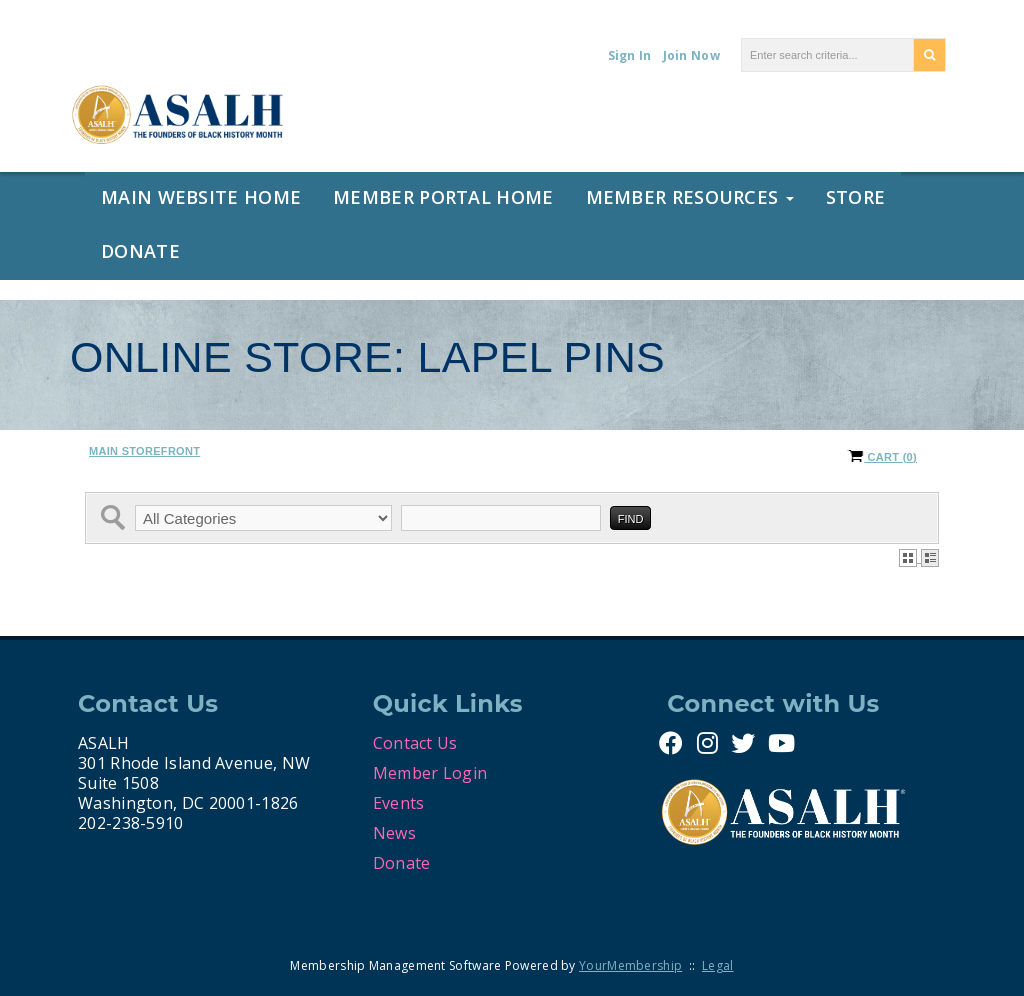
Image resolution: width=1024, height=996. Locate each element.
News (394, 833)
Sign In (630, 55)
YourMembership (630, 965)
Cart (882, 456)
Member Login (430, 773)
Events (399, 803)
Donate (140, 251)
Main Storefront (144, 451)
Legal (718, 965)
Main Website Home (201, 197)
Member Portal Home (443, 197)
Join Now (691, 55)
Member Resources (690, 197)
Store (856, 197)
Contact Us (415, 743)
